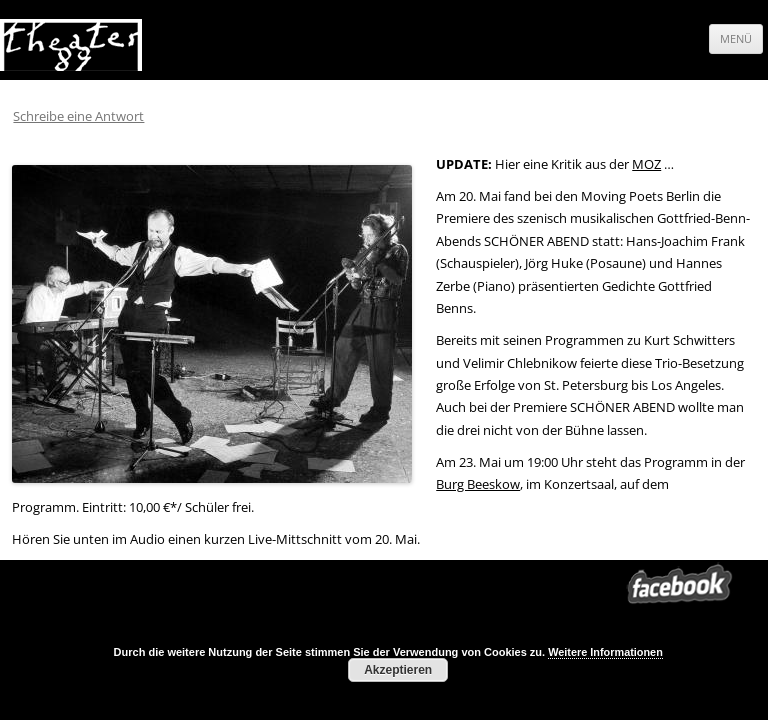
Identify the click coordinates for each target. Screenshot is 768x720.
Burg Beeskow (478, 484)
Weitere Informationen (605, 652)
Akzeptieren (398, 670)
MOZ (646, 164)
